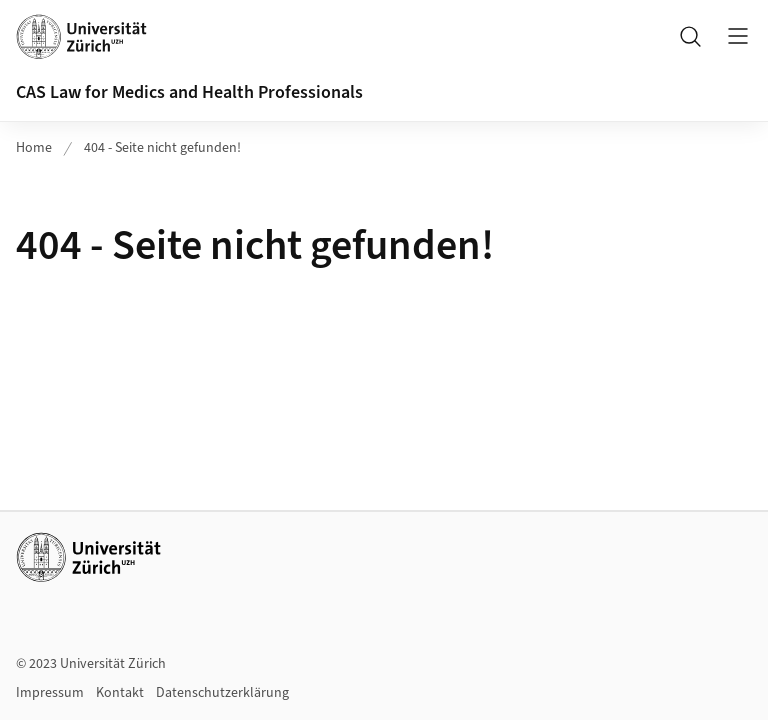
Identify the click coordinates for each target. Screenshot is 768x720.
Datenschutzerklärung (222, 693)
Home (34, 148)
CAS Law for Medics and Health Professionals (189, 92)
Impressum (50, 693)
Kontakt (120, 693)
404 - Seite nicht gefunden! (162, 148)
